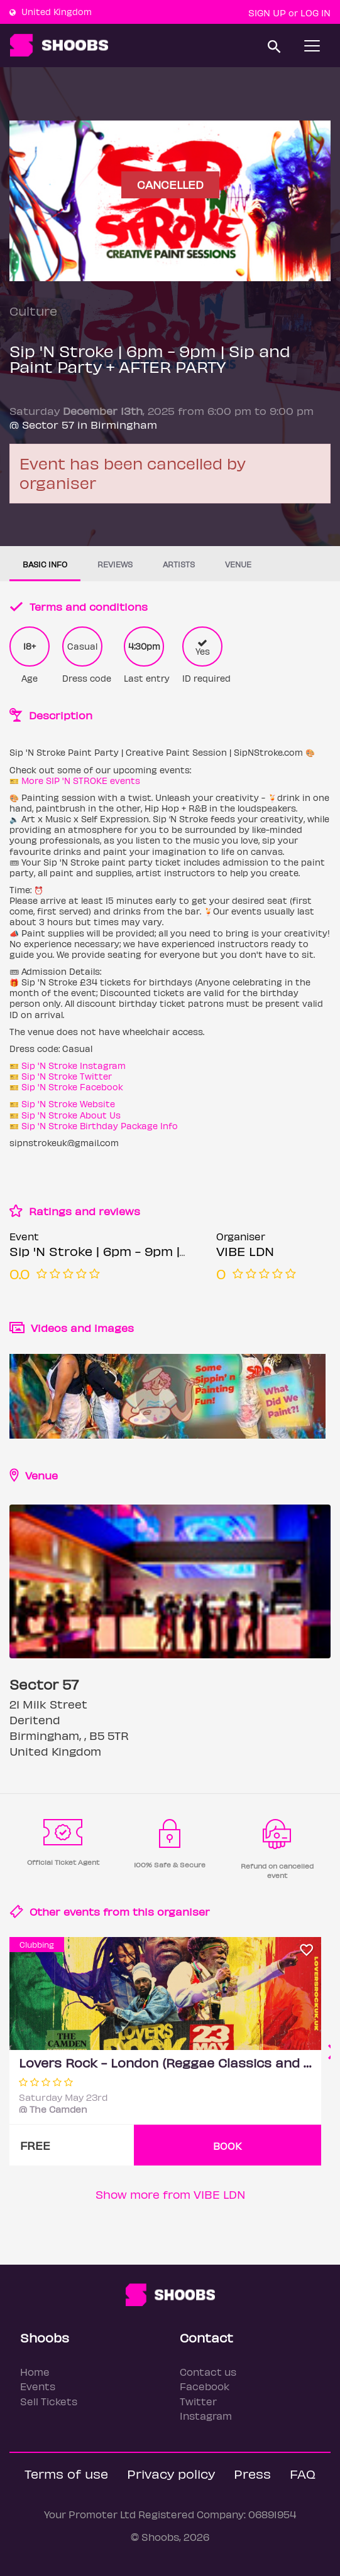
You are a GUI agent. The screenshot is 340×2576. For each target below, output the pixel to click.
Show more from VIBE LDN (170, 2194)
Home (35, 2372)
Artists (179, 564)
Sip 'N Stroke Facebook (72, 1086)
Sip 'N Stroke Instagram (73, 1065)
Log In (315, 12)
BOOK (227, 2146)
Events (37, 2386)
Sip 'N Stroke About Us (71, 1115)
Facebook (204, 2386)
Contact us (208, 2372)
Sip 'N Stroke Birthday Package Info (99, 1125)
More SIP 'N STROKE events (80, 780)
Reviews (115, 564)
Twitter (198, 2401)
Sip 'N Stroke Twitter (66, 1076)
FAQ (302, 2473)
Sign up (267, 12)
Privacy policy (171, 2473)
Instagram (206, 2416)
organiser (183, 1911)
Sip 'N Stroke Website (68, 1103)
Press (252, 2473)
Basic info (45, 564)
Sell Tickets (48, 2401)
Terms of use (66, 2473)
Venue (238, 564)
